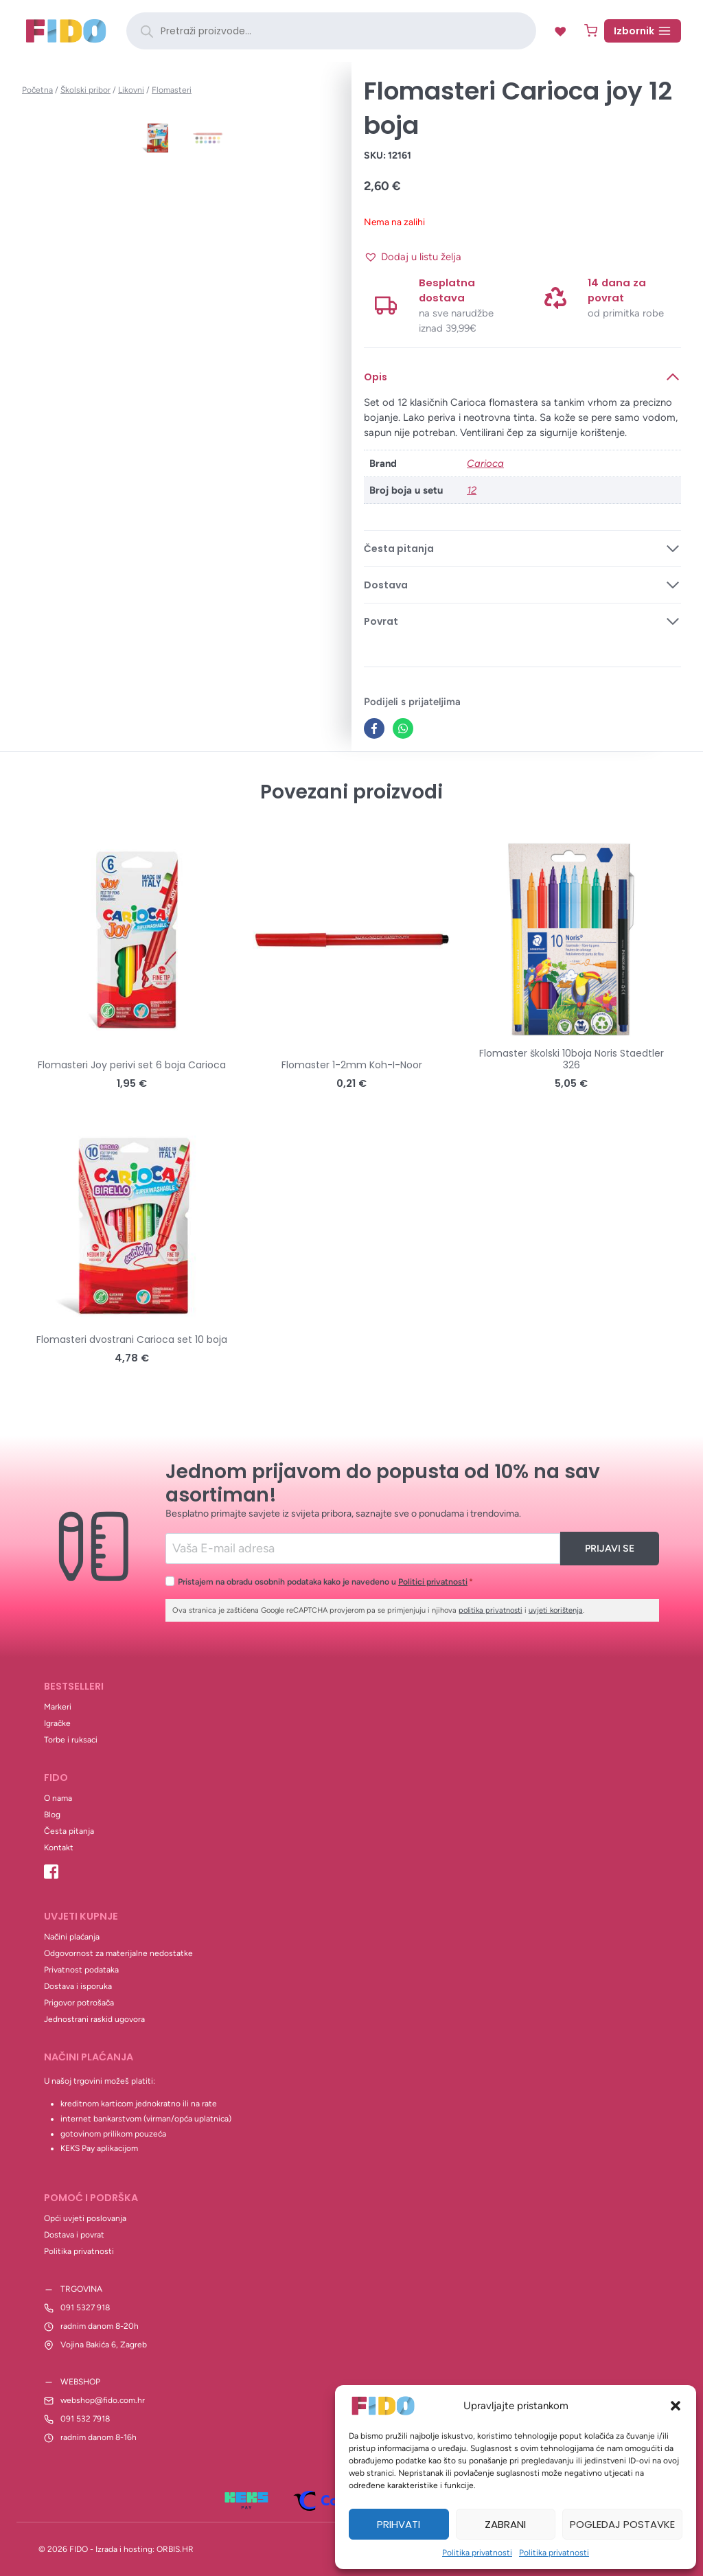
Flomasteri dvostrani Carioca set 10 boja (131, 1339)
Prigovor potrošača (79, 2003)
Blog (52, 1814)
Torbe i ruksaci (70, 1740)
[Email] (362, 1548)
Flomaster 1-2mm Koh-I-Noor (351, 1065)
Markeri (57, 1707)
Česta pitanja (69, 1831)
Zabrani (505, 2524)
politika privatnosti (490, 1610)
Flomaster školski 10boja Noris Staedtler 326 (571, 1059)
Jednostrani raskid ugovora (94, 2019)
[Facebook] (374, 728)
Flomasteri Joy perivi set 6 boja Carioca (132, 1065)
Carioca (485, 463)
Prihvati (398, 2524)
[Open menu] (642, 31)
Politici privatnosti (433, 1581)
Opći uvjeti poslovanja (85, 2218)
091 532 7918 (85, 2419)
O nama (58, 1798)
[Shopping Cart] (590, 30)
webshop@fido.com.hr (102, 2400)
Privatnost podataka (81, 1970)
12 (471, 490)
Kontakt (58, 1847)
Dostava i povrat (74, 2235)
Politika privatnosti (477, 2552)
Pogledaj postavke (622, 2524)
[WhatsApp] (403, 728)
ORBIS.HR (175, 2549)
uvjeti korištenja (556, 1610)
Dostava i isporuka (78, 1986)
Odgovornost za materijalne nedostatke (118, 1953)
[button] (675, 2406)
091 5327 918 (85, 2307)
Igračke (57, 1723)
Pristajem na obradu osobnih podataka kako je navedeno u (325, 1581)
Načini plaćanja (72, 1937)
